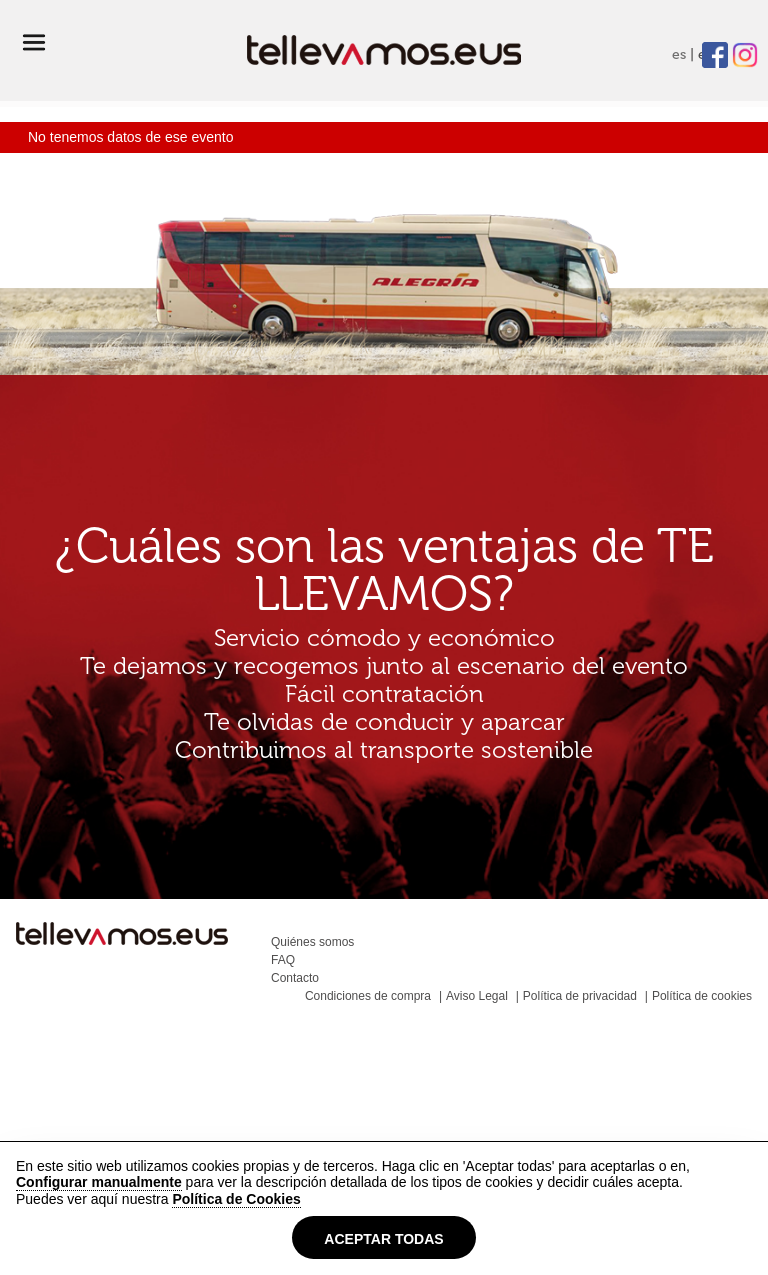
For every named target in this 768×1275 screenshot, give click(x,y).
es (679, 54)
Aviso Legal (477, 996)
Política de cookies (702, 996)
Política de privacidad (580, 996)
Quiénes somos (312, 942)
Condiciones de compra (368, 996)
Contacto (295, 978)
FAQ (283, 960)
